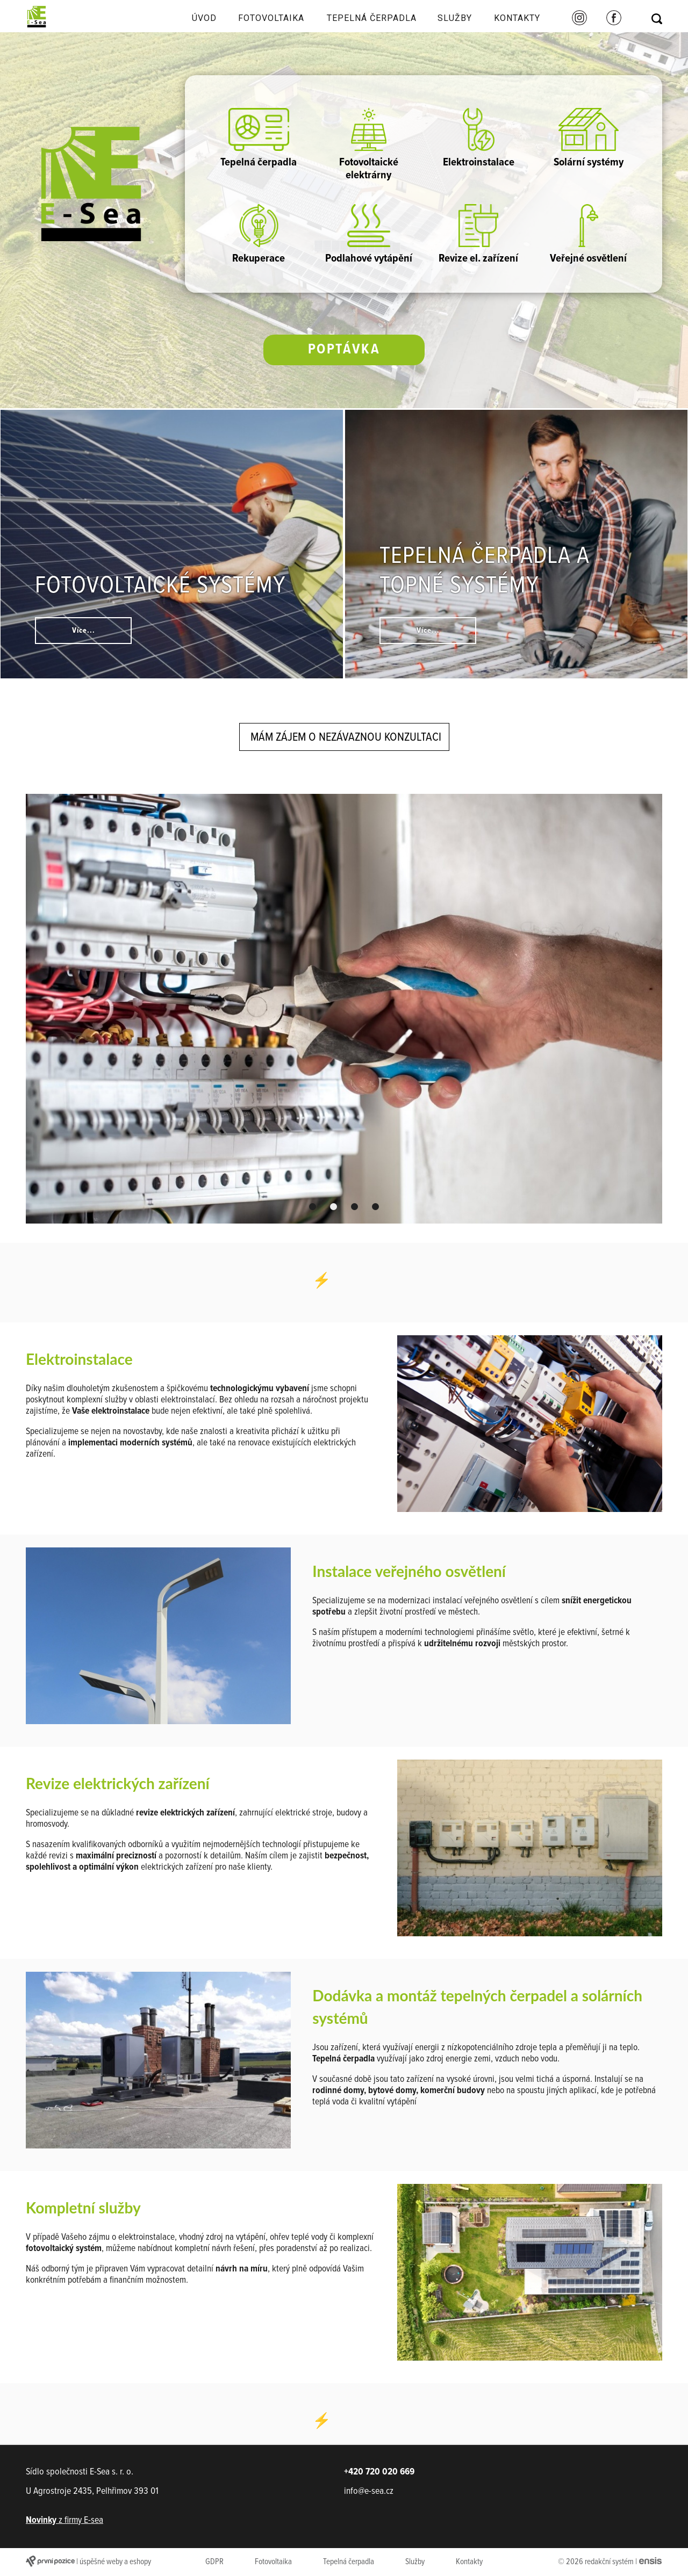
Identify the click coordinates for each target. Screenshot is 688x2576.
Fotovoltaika (271, 18)
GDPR (214, 2562)
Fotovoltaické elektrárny (368, 145)
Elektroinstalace (478, 139)
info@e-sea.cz (368, 2491)
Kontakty (517, 18)
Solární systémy (589, 139)
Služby (455, 18)
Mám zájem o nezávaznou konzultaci (345, 737)
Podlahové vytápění (368, 235)
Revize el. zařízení (478, 235)
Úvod (204, 18)
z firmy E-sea (64, 2520)
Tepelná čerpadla (372, 18)
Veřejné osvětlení (588, 235)
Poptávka (344, 350)
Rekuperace (258, 235)
